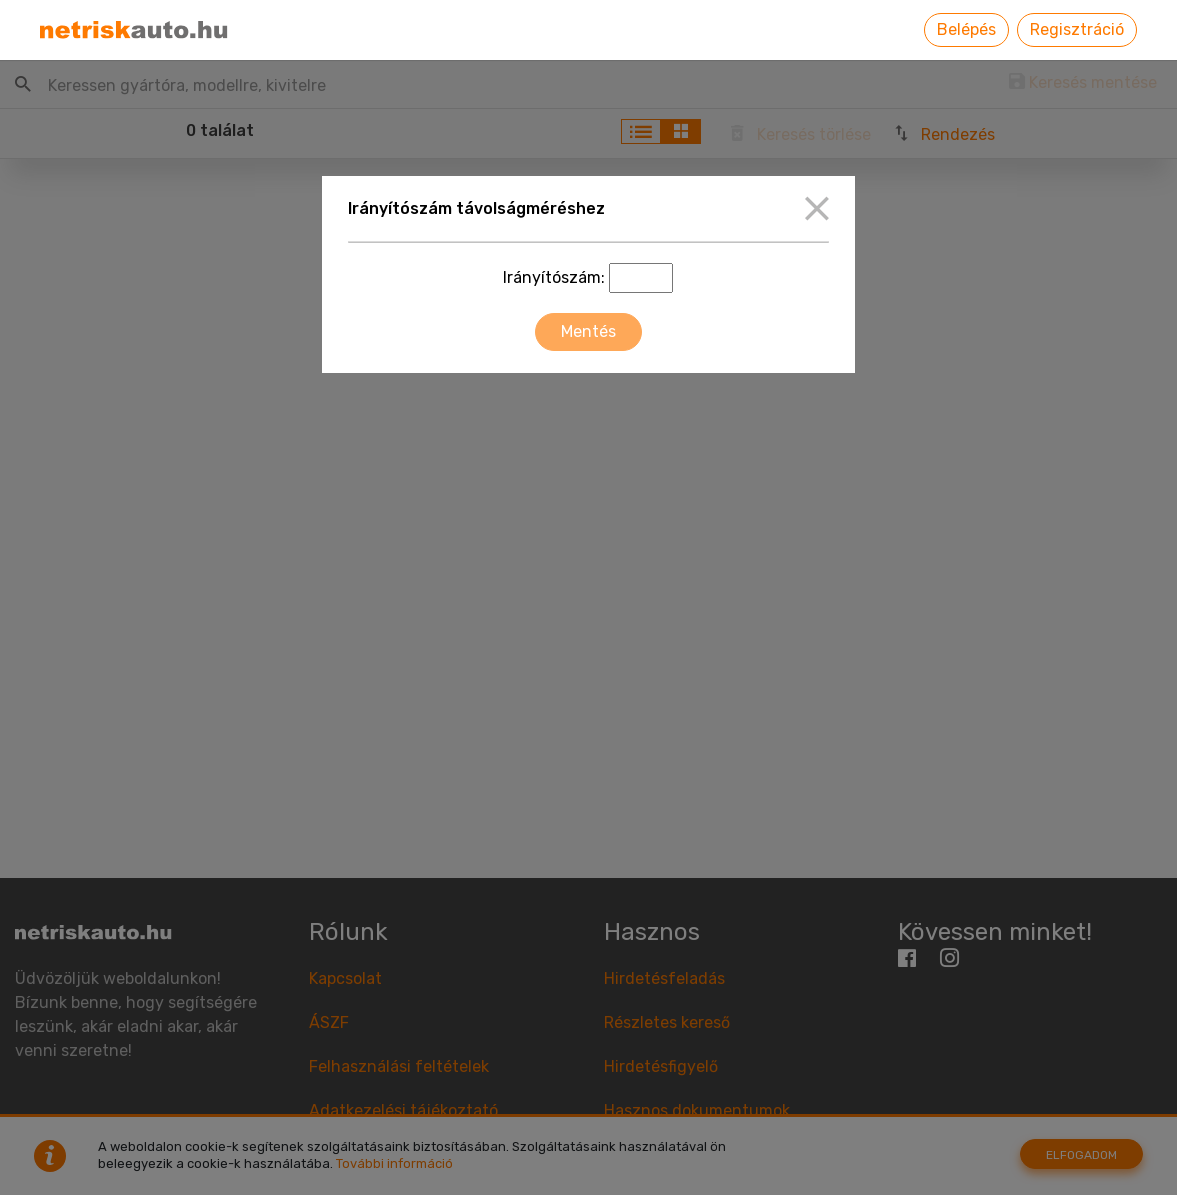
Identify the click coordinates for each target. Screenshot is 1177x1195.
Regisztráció (1077, 29)
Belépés (966, 29)
